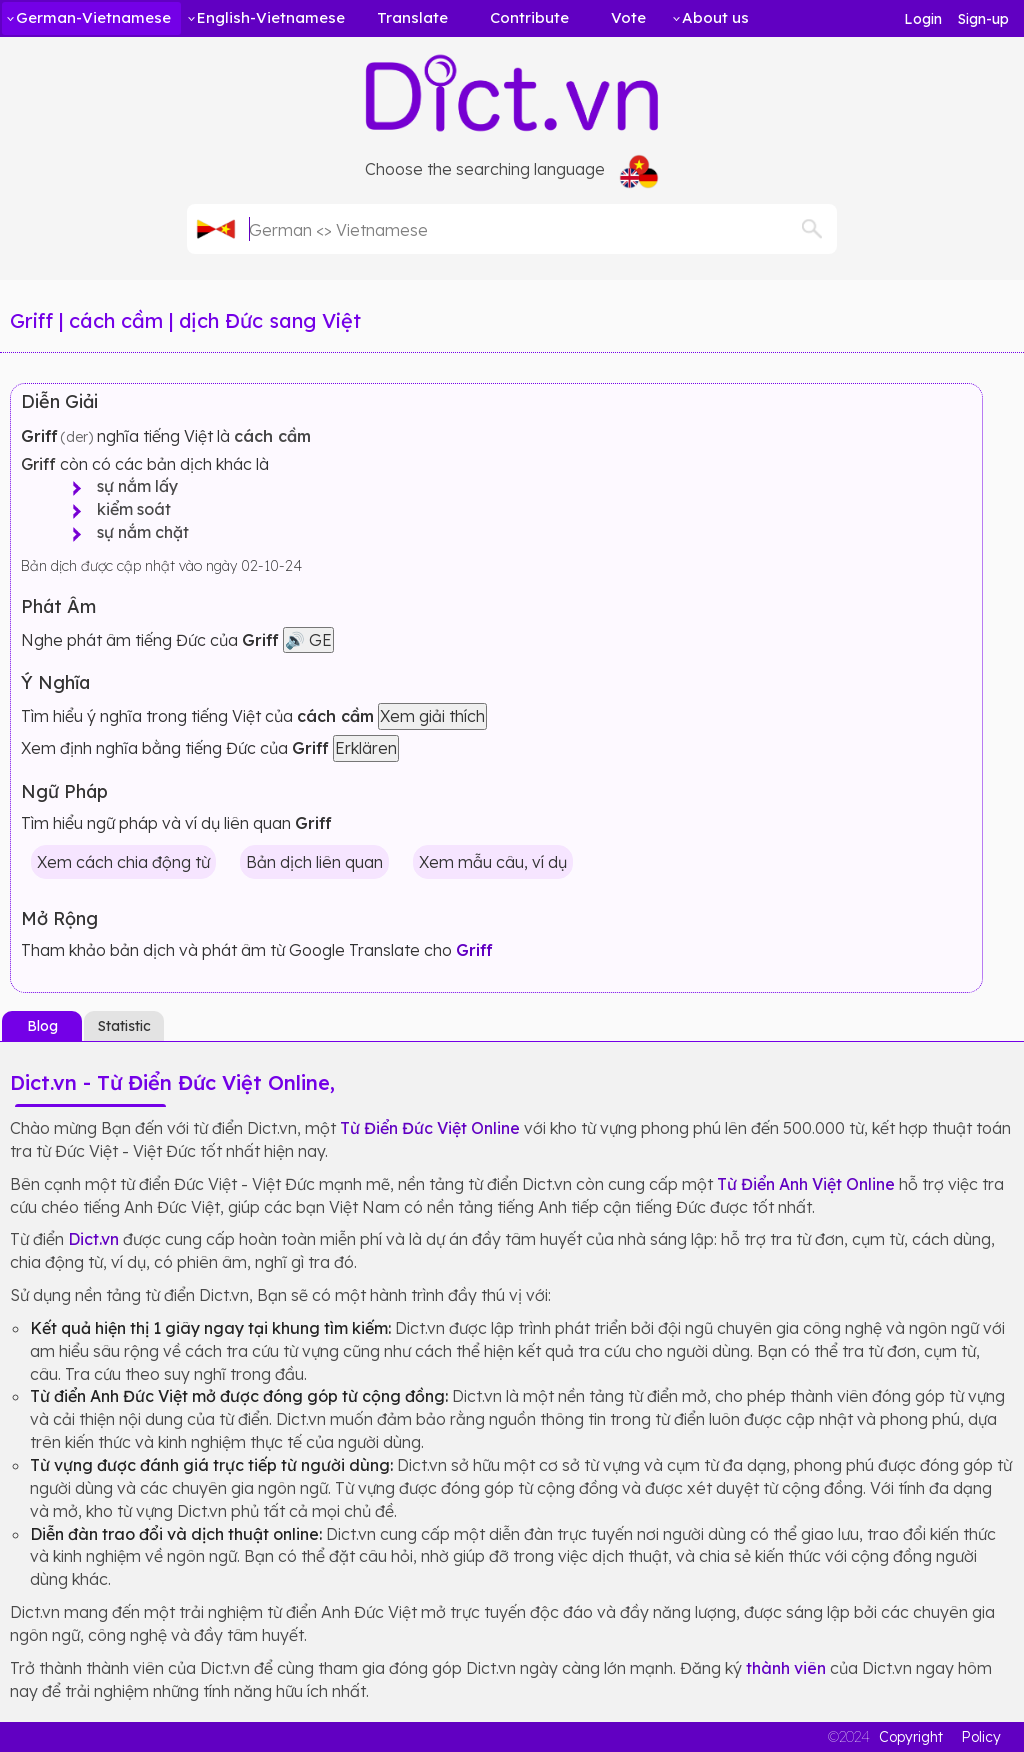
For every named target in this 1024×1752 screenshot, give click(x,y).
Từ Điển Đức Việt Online (430, 1128)
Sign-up (983, 19)
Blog (42, 1026)
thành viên (786, 1668)
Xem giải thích (432, 716)
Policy (981, 1737)
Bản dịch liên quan (314, 862)
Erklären (366, 748)
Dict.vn (93, 1239)
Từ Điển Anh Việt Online (806, 1184)
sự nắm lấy (131, 486)
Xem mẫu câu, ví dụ (493, 862)
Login (923, 19)
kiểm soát (128, 509)
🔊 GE (308, 640)
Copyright (911, 1737)
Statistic (124, 1026)
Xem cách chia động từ (123, 862)
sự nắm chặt (137, 532)
